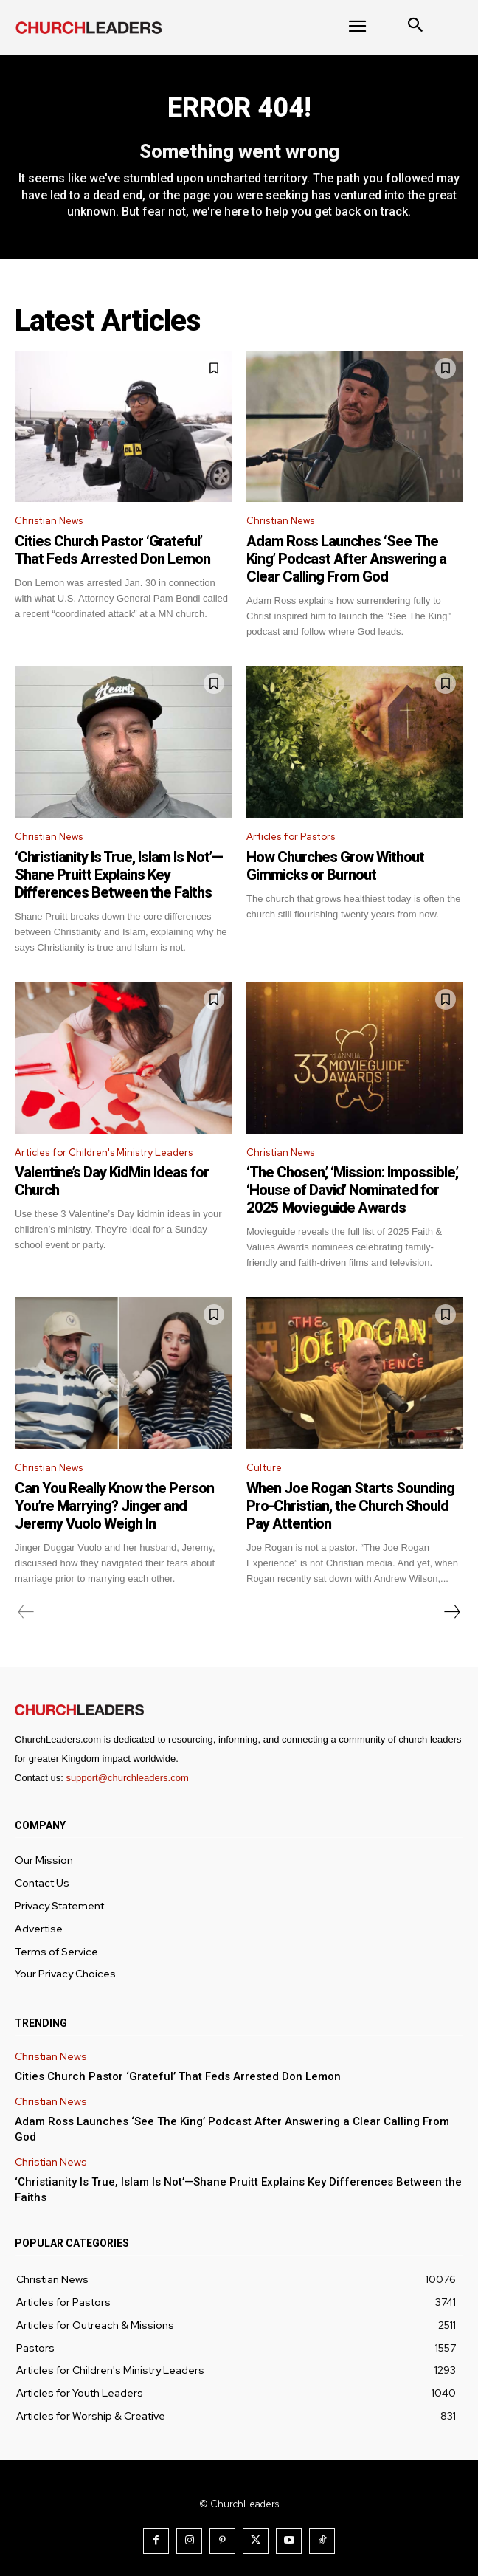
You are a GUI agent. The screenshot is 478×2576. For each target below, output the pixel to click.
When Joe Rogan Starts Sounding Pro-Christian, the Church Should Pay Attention (350, 1505)
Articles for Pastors (290, 836)
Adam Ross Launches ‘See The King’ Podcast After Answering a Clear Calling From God (346, 558)
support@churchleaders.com (127, 1777)
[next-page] (451, 1612)
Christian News (49, 520)
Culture (264, 1467)
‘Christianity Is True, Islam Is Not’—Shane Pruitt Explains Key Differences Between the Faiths (119, 874)
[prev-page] (26, 1612)
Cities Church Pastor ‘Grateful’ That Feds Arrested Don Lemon (112, 550)
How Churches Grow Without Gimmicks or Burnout (335, 866)
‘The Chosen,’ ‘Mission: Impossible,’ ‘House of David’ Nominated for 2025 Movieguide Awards (352, 1189)
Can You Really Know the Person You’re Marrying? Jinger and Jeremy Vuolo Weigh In (114, 1505)
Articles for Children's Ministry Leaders (104, 1152)
